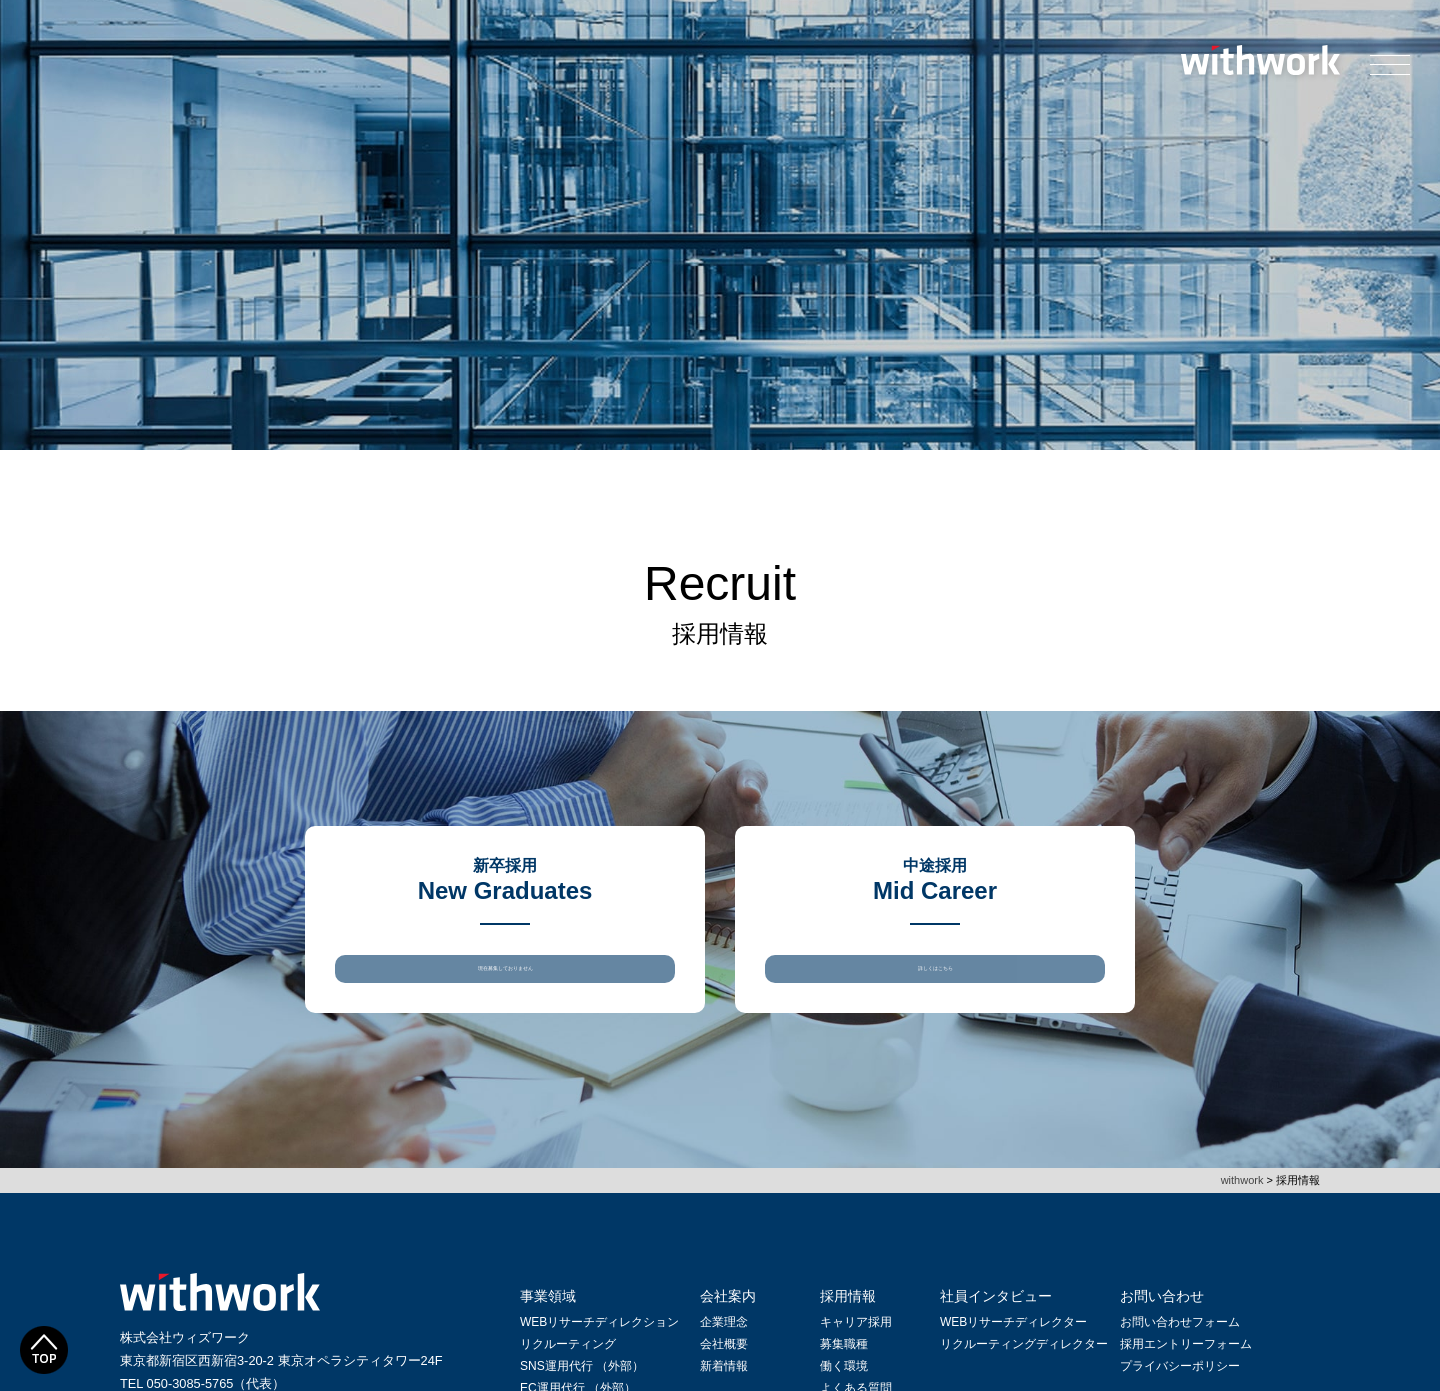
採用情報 (848, 1317)
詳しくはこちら (935, 978)
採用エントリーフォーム (1186, 1365)
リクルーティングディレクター (1024, 1365)
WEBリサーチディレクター (1013, 1343)
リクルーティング (568, 1365)
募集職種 (844, 1365)
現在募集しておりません (505, 978)
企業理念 (724, 1343)
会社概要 (724, 1365)
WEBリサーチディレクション (599, 1343)
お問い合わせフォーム (1180, 1343)
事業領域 (548, 1317)
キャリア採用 (856, 1343)
